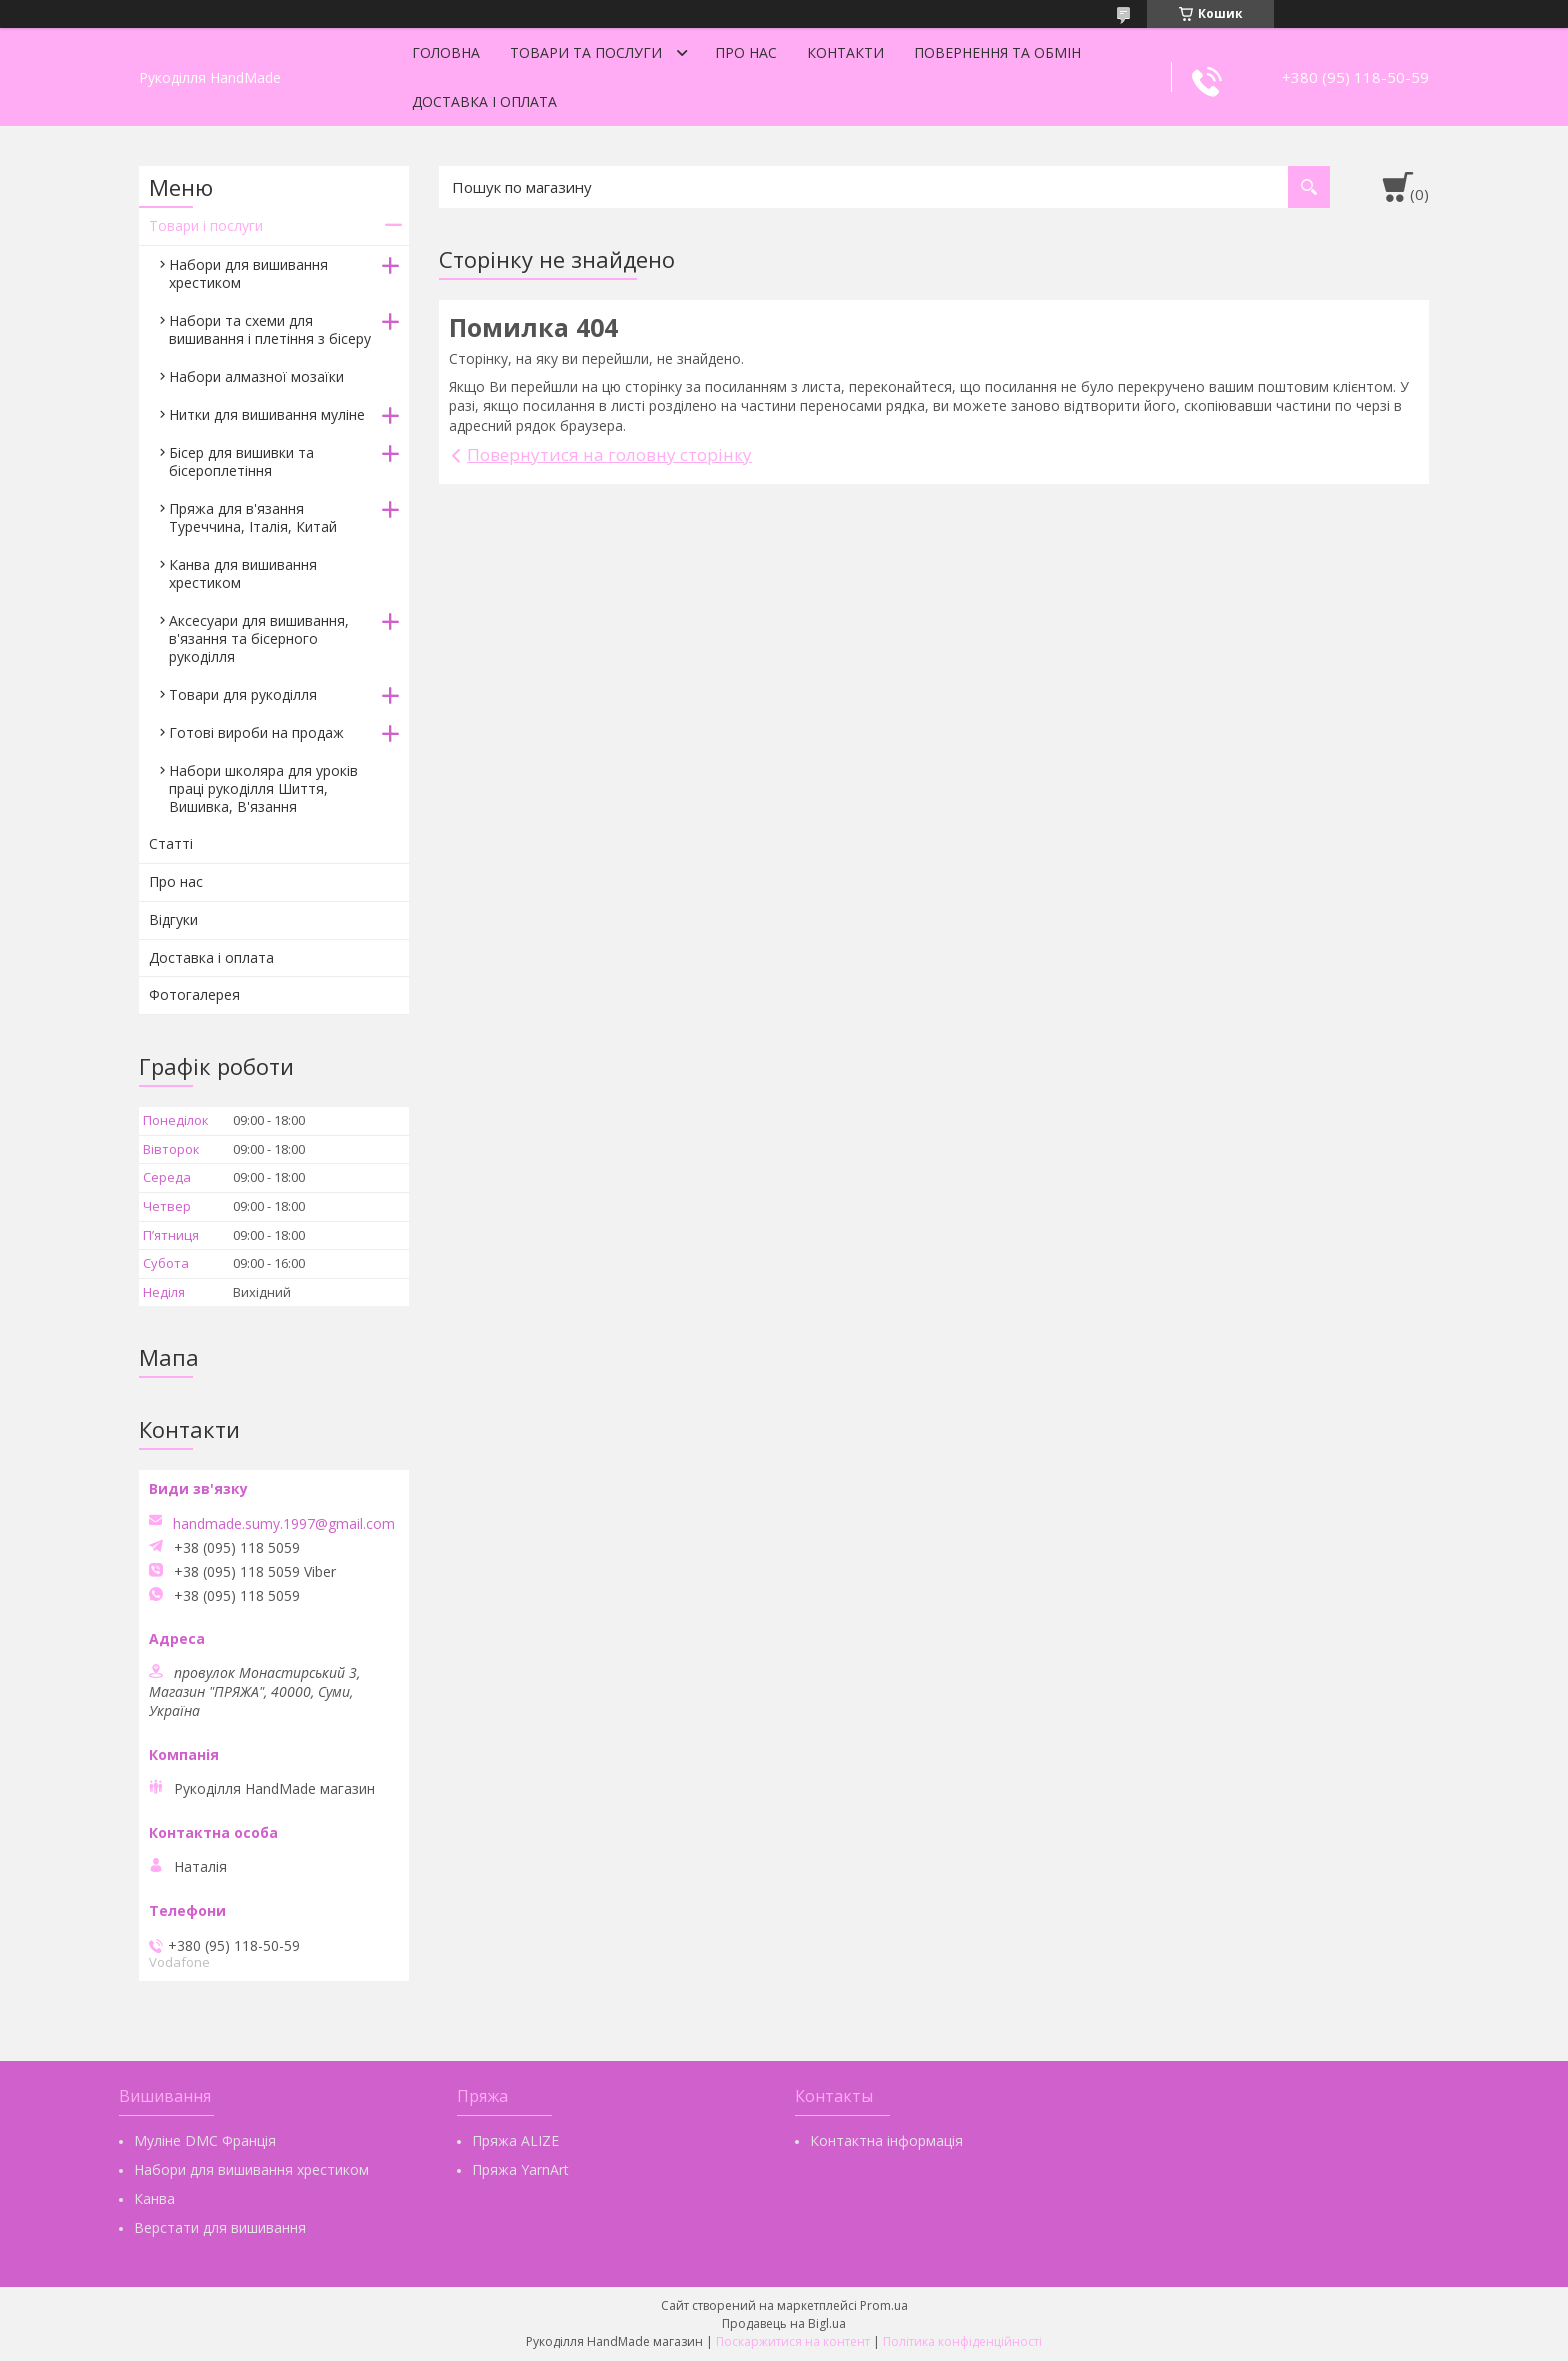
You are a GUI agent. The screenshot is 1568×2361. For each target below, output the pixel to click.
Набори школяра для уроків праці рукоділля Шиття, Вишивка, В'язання (263, 788)
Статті (171, 843)
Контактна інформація (886, 2140)
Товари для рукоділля (243, 694)
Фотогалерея (194, 994)
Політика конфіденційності (962, 2341)
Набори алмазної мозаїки (256, 376)
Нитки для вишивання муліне (267, 414)
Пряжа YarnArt (520, 2169)
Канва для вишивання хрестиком (243, 573)
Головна (446, 52)
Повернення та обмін (997, 52)
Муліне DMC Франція (205, 2140)
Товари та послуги (586, 52)
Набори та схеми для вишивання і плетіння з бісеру (270, 329)
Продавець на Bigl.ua (784, 2323)
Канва (154, 2198)
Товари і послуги (206, 225)
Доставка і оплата (484, 101)
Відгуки (173, 919)
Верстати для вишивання (220, 2227)
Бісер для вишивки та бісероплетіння (241, 461)
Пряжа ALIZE (515, 2140)
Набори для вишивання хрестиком (248, 273)
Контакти (845, 52)
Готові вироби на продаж (256, 732)
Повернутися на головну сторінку (609, 454)
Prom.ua (884, 2305)
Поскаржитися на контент (793, 2341)
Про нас (746, 52)
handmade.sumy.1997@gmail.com (284, 1524)
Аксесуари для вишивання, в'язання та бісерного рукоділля (259, 638)
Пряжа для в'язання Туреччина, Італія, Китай (253, 517)
